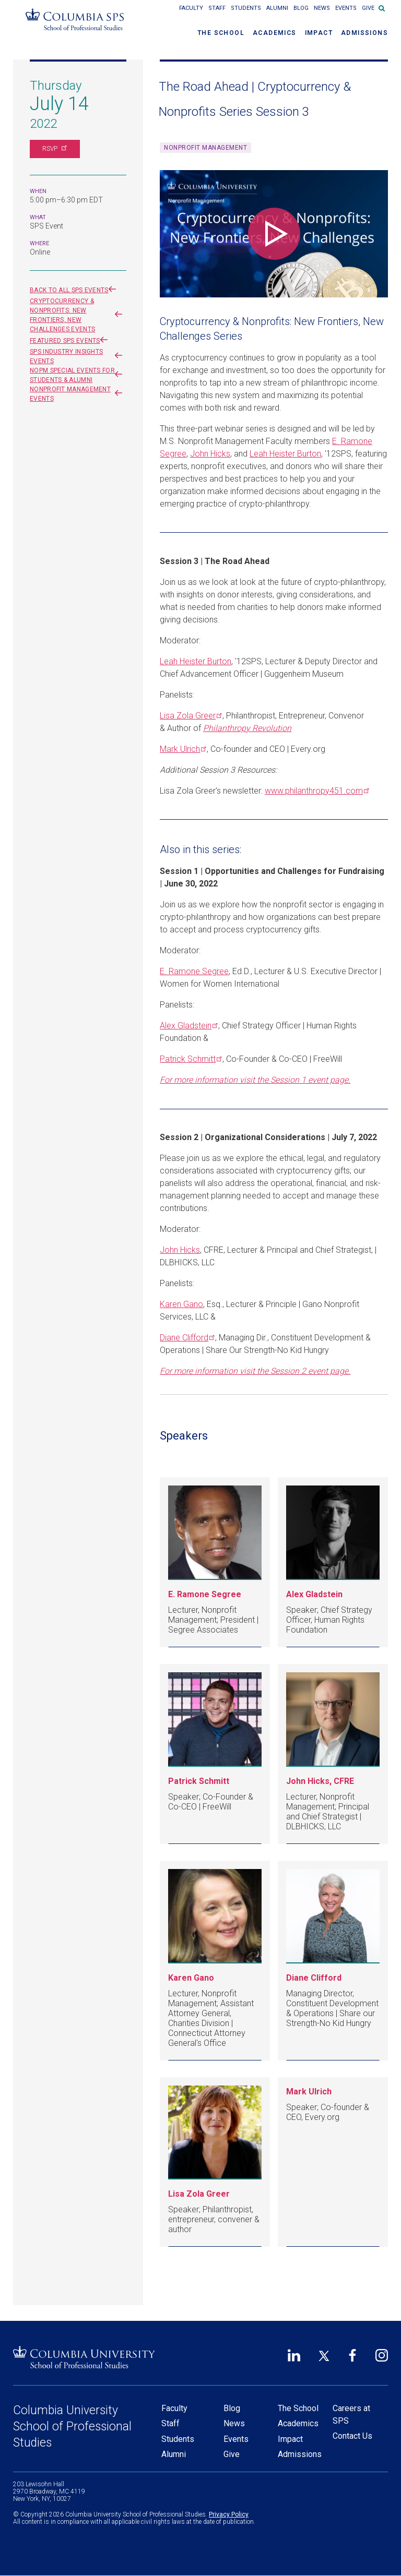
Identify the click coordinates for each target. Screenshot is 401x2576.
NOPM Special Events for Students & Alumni (78, 375)
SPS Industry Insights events (78, 356)
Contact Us (352, 2436)
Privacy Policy (229, 2514)
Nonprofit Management (205, 147)
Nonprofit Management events (78, 394)
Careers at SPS (351, 2414)
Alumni (277, 8)
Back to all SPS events (75, 290)
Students (246, 8)
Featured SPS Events (71, 340)
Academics (275, 33)
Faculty (191, 8)
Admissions (364, 33)
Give (368, 8)
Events (346, 8)
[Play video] (274, 234)
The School (220, 33)
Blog (301, 8)
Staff (217, 8)
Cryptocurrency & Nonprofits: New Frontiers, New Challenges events (78, 315)
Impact (319, 33)
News (322, 8)
